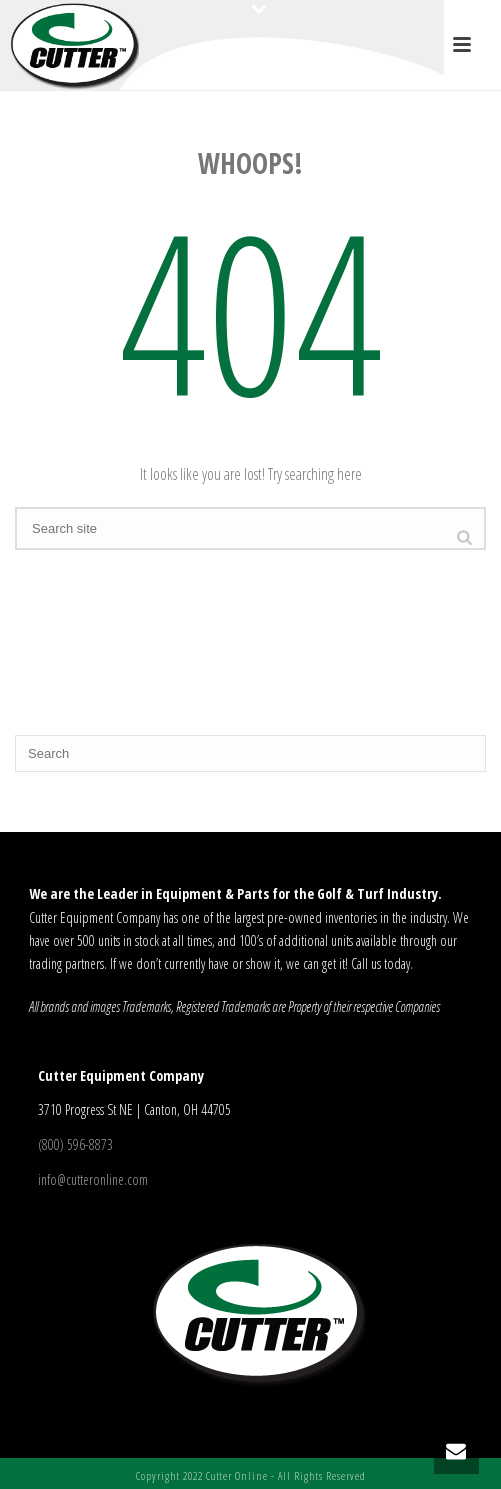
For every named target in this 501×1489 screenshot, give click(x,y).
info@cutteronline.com (93, 1179)
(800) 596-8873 (75, 1144)
